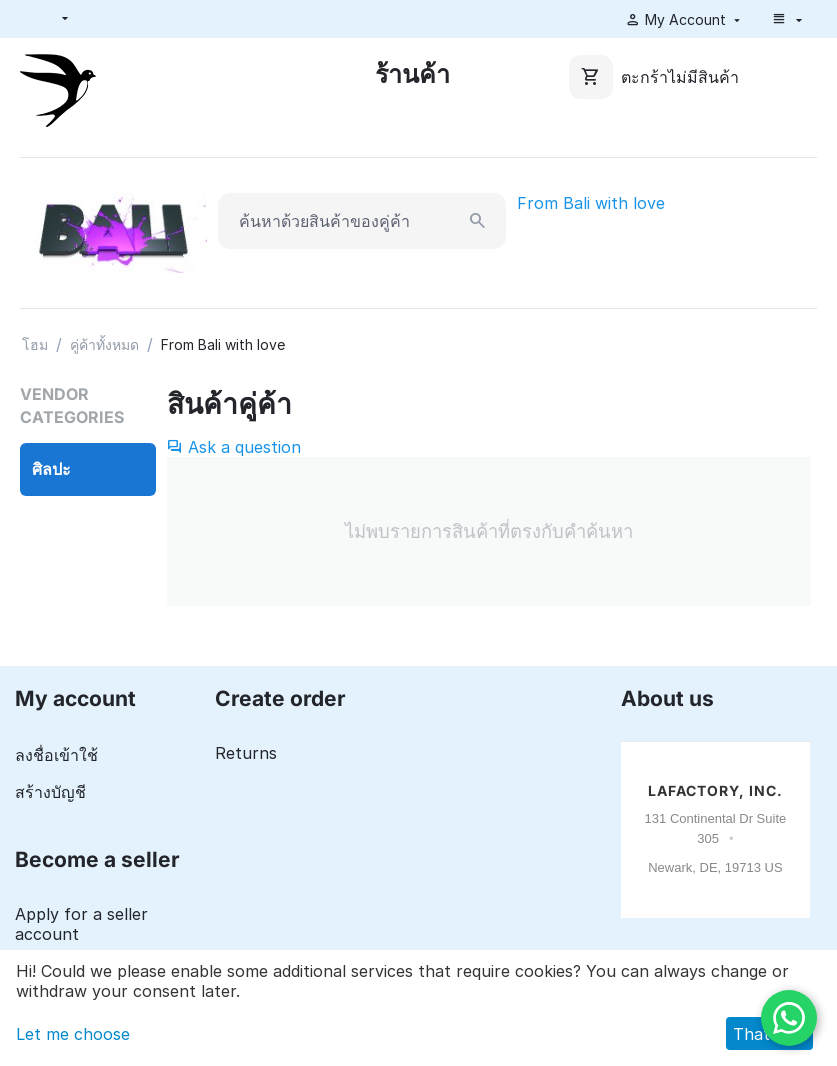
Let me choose (73, 1034)
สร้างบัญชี (50, 792)
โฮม (35, 344)
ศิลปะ (51, 469)
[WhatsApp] (789, 1018)
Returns (246, 753)
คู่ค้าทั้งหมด (104, 344)
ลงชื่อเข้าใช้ (56, 755)
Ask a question (234, 447)
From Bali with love (591, 203)
